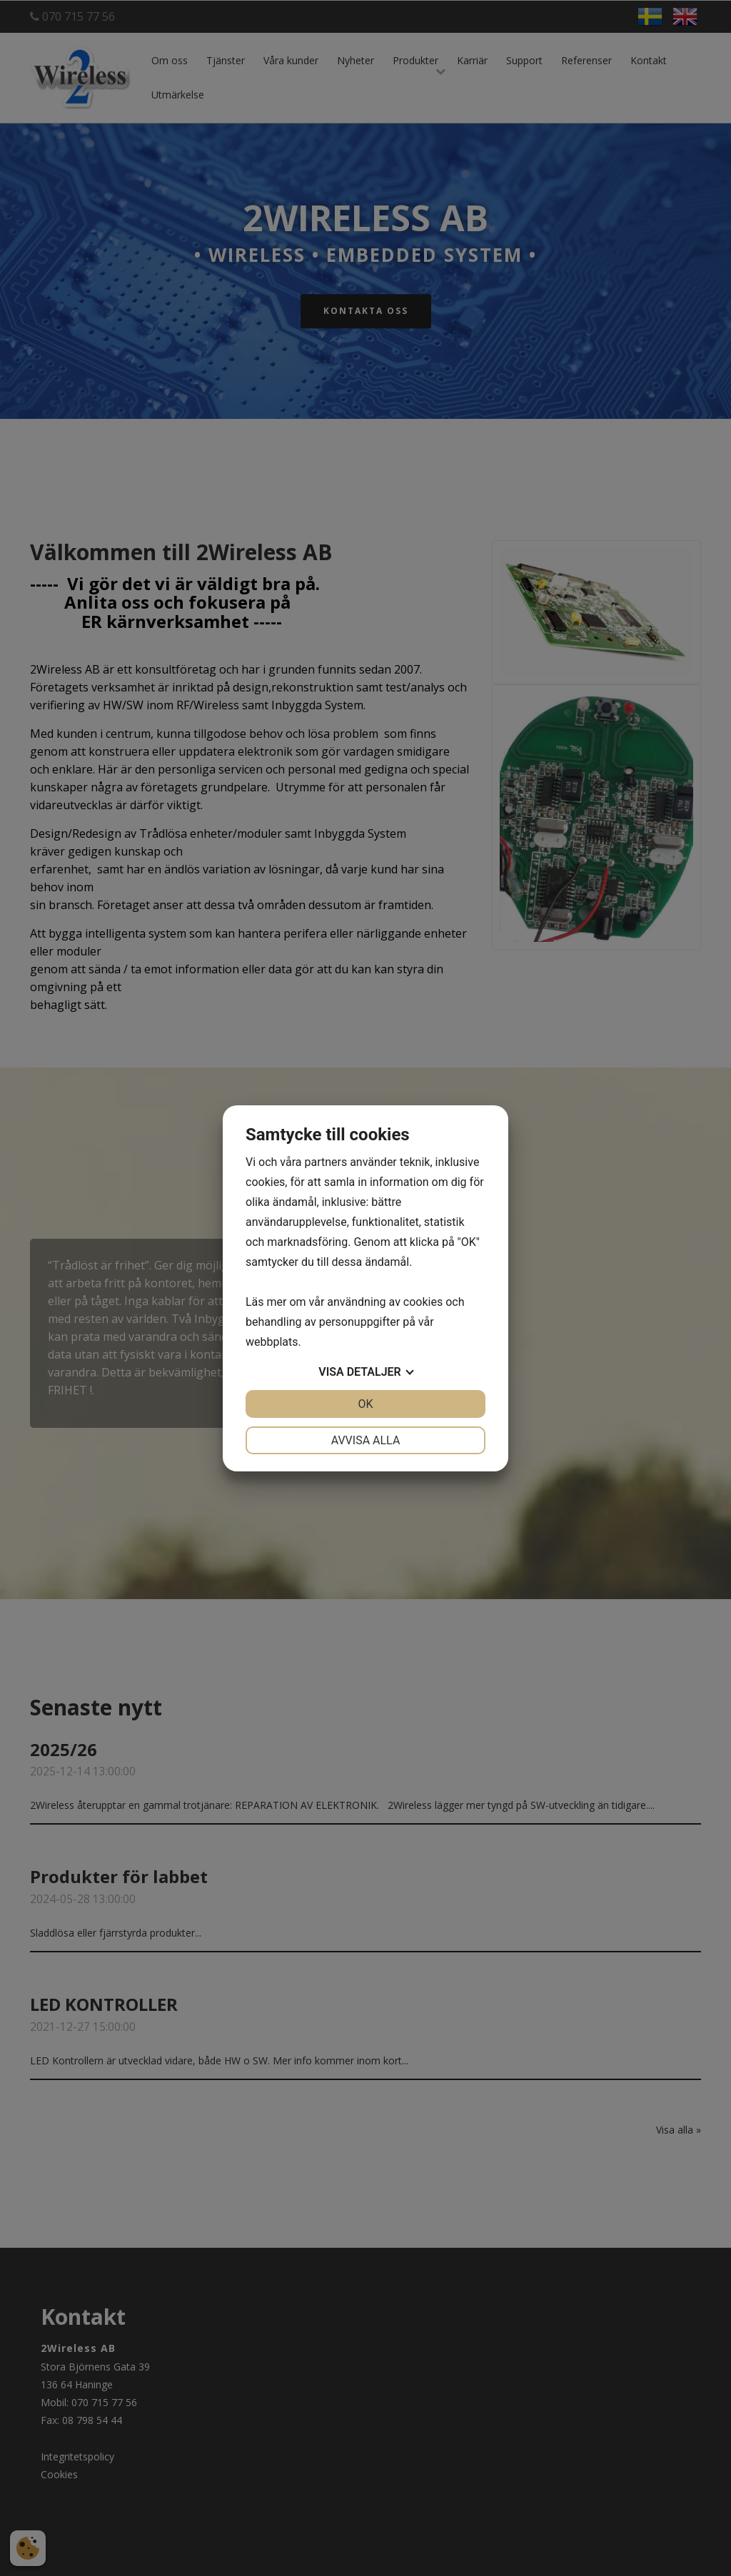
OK (365, 1404)
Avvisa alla (365, 1440)
